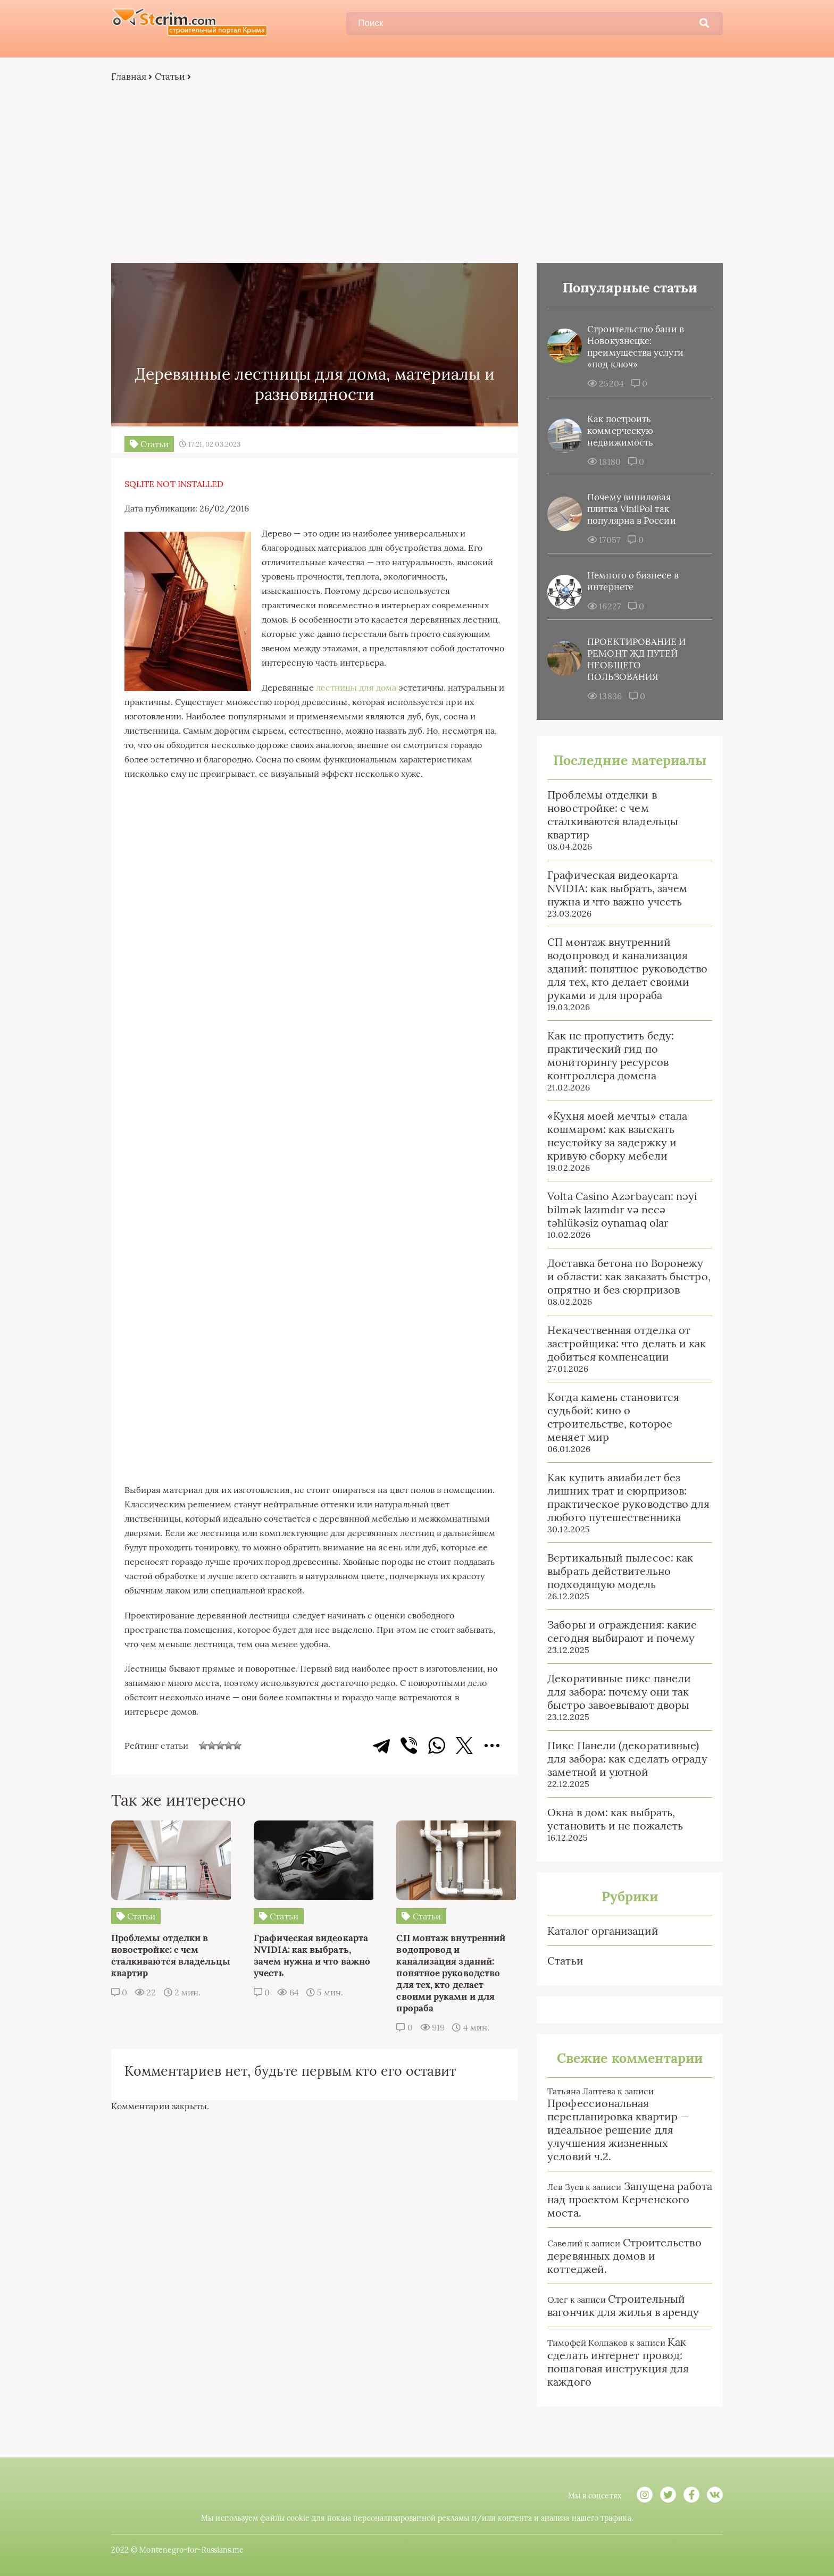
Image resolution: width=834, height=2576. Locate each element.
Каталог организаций (600, 1931)
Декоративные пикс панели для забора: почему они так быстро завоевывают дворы (616, 1692)
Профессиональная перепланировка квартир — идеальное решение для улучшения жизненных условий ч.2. (616, 2130)
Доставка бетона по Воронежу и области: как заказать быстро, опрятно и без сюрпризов (626, 1277)
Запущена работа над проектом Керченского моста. (627, 2200)
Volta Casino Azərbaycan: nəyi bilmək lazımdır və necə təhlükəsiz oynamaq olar (620, 1210)
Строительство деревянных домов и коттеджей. (621, 2256)
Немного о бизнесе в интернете (630, 581)
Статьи (172, 77)
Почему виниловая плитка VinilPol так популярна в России (629, 509)
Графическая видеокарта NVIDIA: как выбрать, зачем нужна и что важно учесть (615, 889)
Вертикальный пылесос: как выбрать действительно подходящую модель (617, 1571)
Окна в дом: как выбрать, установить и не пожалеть (612, 1819)
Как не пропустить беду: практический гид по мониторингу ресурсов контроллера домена (608, 1056)
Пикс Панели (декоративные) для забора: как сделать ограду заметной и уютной (624, 1759)
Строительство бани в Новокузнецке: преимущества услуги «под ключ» (633, 347)
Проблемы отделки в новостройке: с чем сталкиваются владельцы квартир (610, 815)
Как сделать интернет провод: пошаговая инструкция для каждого (615, 2362)
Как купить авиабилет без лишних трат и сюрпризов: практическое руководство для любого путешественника (626, 1497)
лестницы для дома (359, 687)
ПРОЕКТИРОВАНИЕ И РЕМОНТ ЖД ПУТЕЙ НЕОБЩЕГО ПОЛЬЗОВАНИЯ (634, 659)
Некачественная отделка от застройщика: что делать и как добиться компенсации (624, 1344)
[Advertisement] (417, 173)
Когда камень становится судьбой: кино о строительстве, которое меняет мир (611, 1417)
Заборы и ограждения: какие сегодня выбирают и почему (619, 1631)
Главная (131, 77)
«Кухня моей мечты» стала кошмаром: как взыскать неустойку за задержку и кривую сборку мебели (615, 1136)
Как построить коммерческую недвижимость (617, 431)
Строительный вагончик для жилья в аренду (620, 2306)
